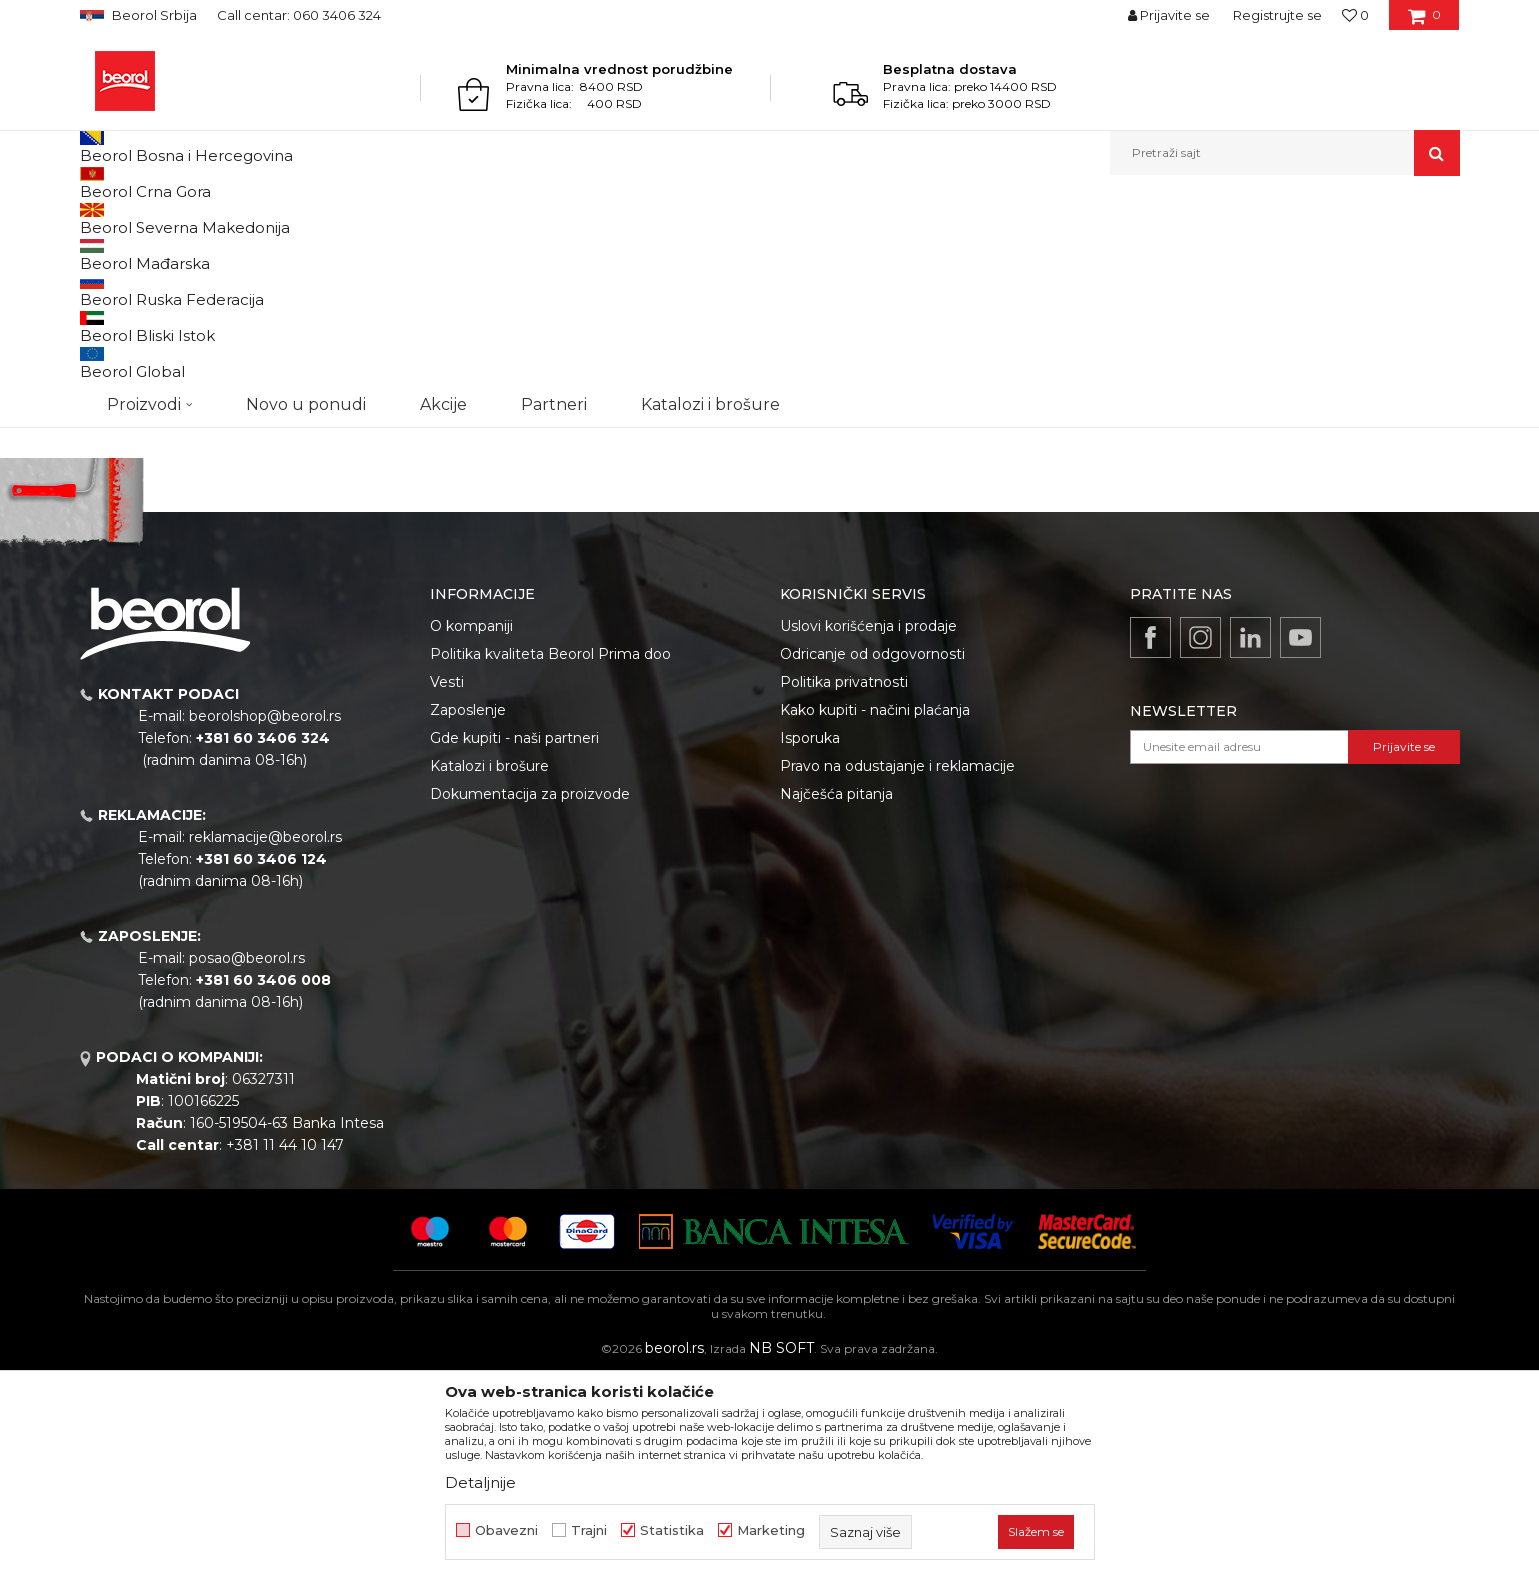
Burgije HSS (125, 299)
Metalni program (249, 218)
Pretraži (180, 576)
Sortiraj (955, 251)
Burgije (334, 218)
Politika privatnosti (844, 888)
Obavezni (506, 1530)
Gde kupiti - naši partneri (514, 944)
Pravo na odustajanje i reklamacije (897, 972)
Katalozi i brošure (489, 972)
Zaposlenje (468, 916)
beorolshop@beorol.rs (265, 922)
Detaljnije (480, 1482)
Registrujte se (1277, 15)
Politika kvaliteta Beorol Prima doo (550, 860)
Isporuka (810, 944)
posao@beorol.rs (247, 1164)
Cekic (116, 424)
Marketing (771, 1530)
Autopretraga (863, 251)
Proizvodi (158, 218)
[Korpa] (1424, 22)
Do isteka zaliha (146, 448)
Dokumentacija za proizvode (530, 1000)
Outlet (119, 376)
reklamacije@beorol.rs (265, 1043)
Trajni (589, 1530)
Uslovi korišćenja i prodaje (868, 832)
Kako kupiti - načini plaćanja (875, 916)
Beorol (98, 218)
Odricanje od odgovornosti (872, 860)
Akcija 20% (132, 400)
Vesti (447, 888)
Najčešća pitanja (836, 1000)
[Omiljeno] (1355, 15)
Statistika (672, 1530)
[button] (1285, 153)
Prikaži (1246, 251)
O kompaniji (471, 832)
